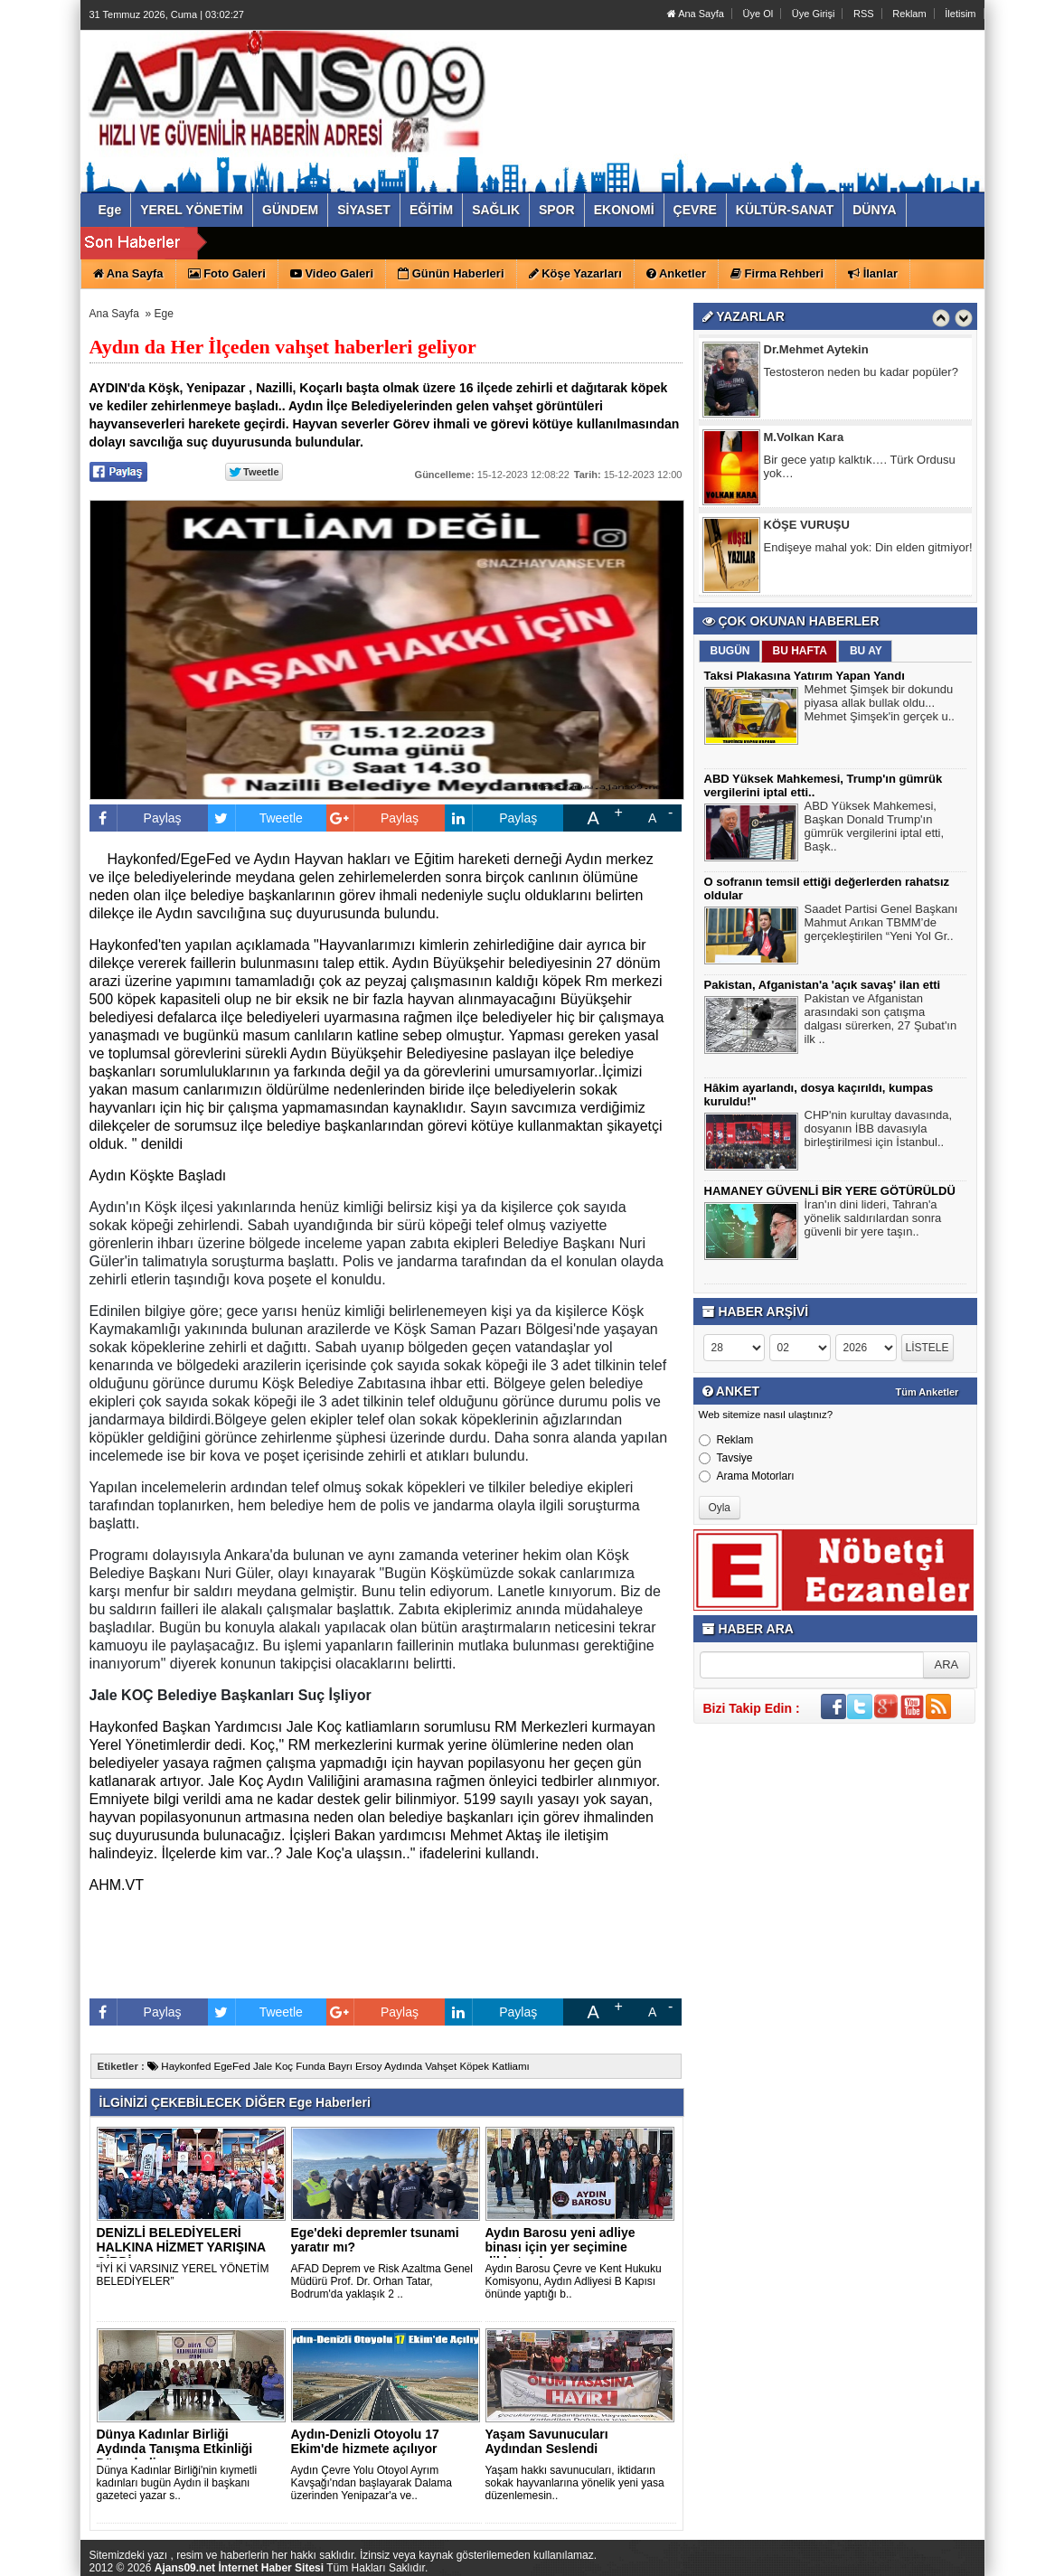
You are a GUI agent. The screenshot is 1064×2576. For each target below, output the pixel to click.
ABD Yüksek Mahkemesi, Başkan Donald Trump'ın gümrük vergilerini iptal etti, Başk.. (875, 828)
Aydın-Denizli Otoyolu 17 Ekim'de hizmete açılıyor (365, 2441)
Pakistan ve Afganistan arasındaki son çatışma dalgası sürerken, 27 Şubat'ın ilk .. (881, 1021)
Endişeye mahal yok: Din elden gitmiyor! (868, 547)
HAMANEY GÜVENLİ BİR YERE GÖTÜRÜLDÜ (830, 1191)
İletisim (960, 13)
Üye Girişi (813, 13)
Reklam (909, 13)
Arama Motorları (747, 1476)
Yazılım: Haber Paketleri (876, 2561)
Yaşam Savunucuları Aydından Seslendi (546, 2441)
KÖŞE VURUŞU (807, 524)
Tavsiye (726, 1458)
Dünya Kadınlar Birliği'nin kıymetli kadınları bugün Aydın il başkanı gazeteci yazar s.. (177, 2483)
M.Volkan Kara (804, 437)
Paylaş (135, 818)
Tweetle (255, 818)
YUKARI (970, 2549)
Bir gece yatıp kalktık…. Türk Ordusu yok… (860, 466)
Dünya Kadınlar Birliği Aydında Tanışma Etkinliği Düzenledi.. (175, 2448)
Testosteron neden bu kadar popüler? (861, 372)
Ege (164, 313)
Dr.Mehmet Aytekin (816, 349)
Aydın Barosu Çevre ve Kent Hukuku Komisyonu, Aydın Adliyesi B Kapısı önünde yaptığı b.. (573, 2281)
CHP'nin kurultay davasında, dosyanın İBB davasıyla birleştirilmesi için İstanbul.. (879, 1130)
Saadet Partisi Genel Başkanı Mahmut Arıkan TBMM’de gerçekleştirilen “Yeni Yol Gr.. (881, 924)
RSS (863, 13)
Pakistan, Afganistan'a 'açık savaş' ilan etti (822, 985)
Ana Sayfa (695, 13)
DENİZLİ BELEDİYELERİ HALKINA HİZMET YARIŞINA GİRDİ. (181, 2247)
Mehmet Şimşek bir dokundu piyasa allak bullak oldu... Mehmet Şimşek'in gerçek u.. (880, 705)
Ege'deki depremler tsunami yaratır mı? (375, 2239)
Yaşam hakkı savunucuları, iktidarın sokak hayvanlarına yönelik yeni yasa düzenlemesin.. (574, 2483)
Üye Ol (758, 13)
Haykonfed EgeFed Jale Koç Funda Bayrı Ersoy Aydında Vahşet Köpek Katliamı (338, 2066)
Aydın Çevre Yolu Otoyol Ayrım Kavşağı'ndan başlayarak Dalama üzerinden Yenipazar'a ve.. (371, 2483)
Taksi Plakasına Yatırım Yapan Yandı (804, 675)
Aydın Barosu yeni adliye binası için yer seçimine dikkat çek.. (560, 2247)
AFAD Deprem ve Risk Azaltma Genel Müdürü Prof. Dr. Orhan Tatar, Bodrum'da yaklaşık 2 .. (382, 2281)
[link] (235, 1781)
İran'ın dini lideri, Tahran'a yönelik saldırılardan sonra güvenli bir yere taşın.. (873, 1220)
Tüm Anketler (927, 1392)
